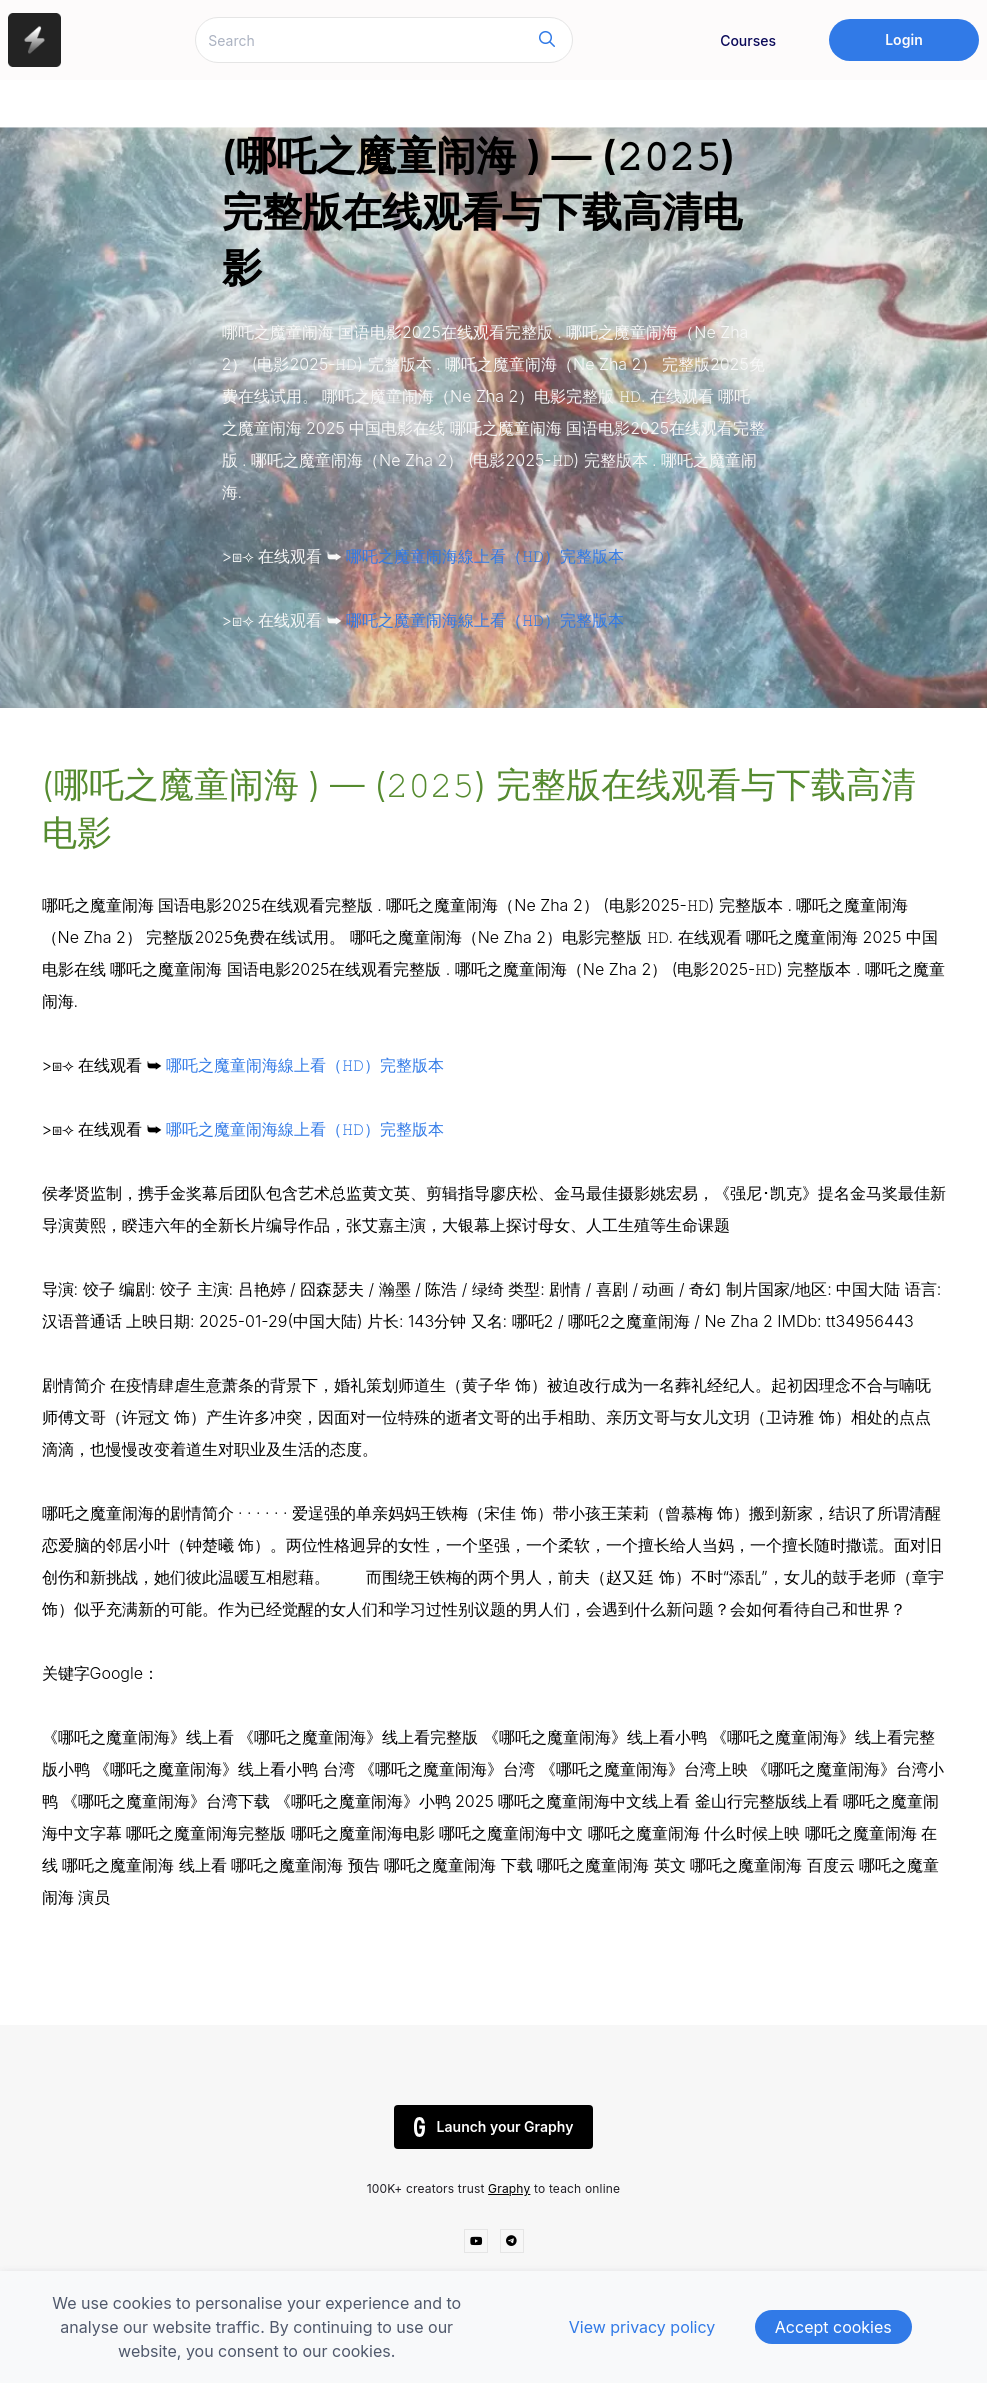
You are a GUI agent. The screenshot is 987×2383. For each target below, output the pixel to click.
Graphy (509, 2188)
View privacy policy (642, 2327)
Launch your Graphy (494, 2127)
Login (904, 39)
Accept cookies (833, 2327)
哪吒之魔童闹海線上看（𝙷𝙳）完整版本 (483, 556)
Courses (748, 40)
